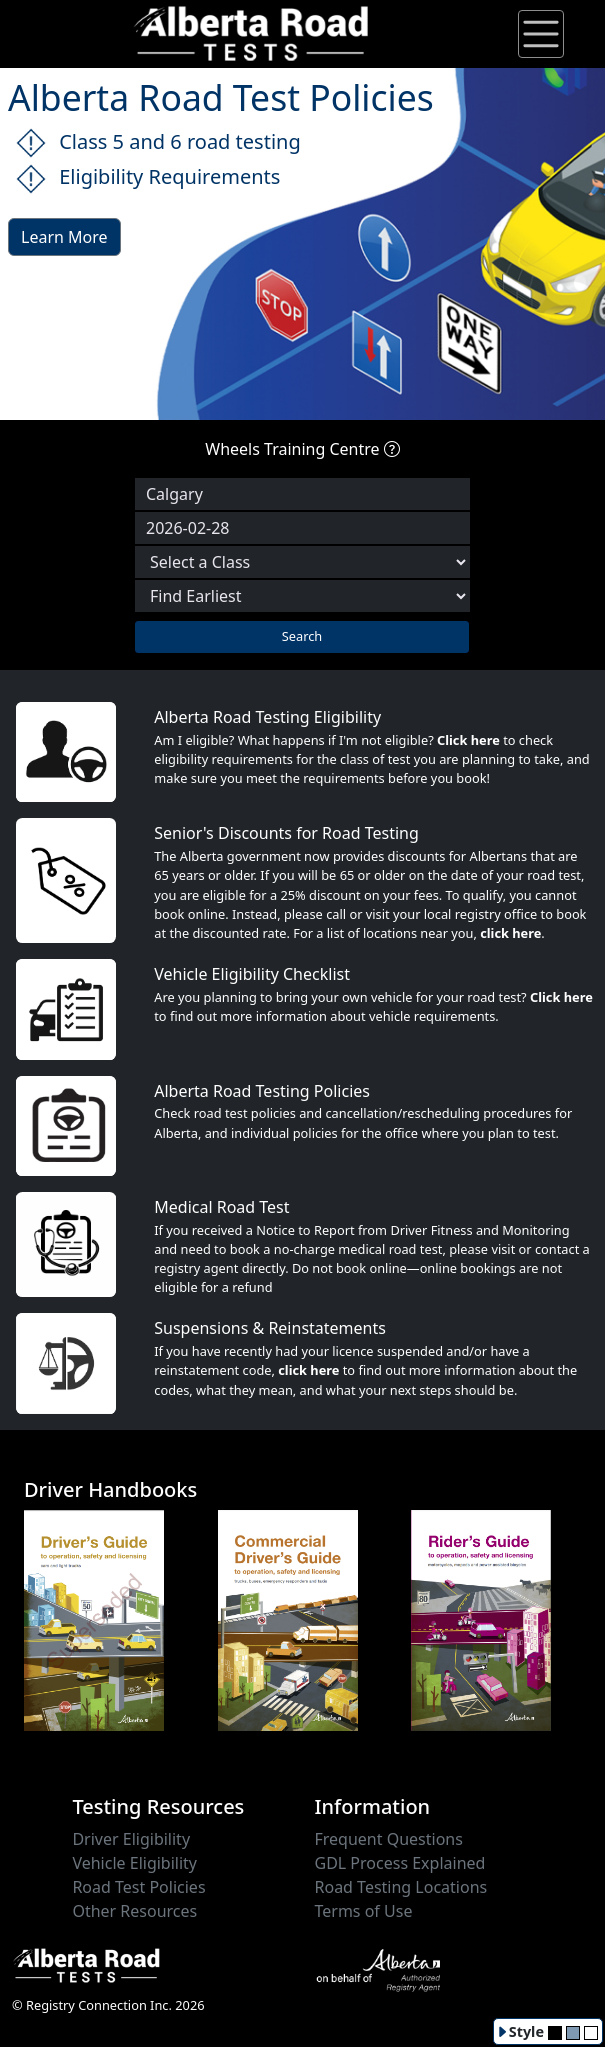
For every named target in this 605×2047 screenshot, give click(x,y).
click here (510, 933)
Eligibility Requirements (148, 178)
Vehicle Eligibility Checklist (252, 974)
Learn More (64, 237)
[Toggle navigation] (541, 34)
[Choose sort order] (302, 596)
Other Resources (134, 1911)
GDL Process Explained (400, 1863)
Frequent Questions (389, 1839)
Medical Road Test (221, 1207)
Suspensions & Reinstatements (270, 1328)
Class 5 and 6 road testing (158, 143)
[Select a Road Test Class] (302, 562)
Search (302, 636)
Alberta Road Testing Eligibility (267, 717)
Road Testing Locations (401, 1887)
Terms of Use (364, 1911)
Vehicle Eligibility (134, 1863)
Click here (468, 740)
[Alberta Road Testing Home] (252, 32)
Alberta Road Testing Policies (262, 1091)
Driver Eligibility (131, 1839)
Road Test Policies (138, 1887)
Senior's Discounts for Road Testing (286, 833)
